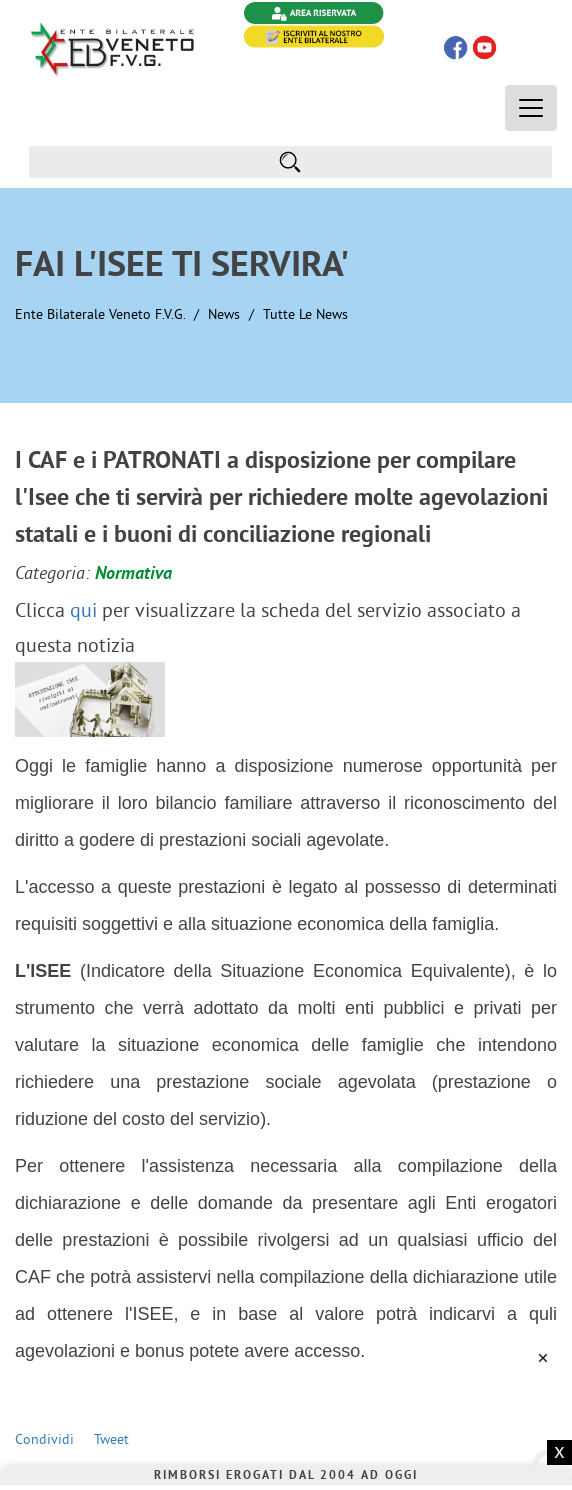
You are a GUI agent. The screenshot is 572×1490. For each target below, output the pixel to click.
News (224, 314)
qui (83, 609)
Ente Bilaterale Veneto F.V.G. (100, 314)
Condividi (44, 1439)
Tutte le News (305, 314)
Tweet (111, 1439)
